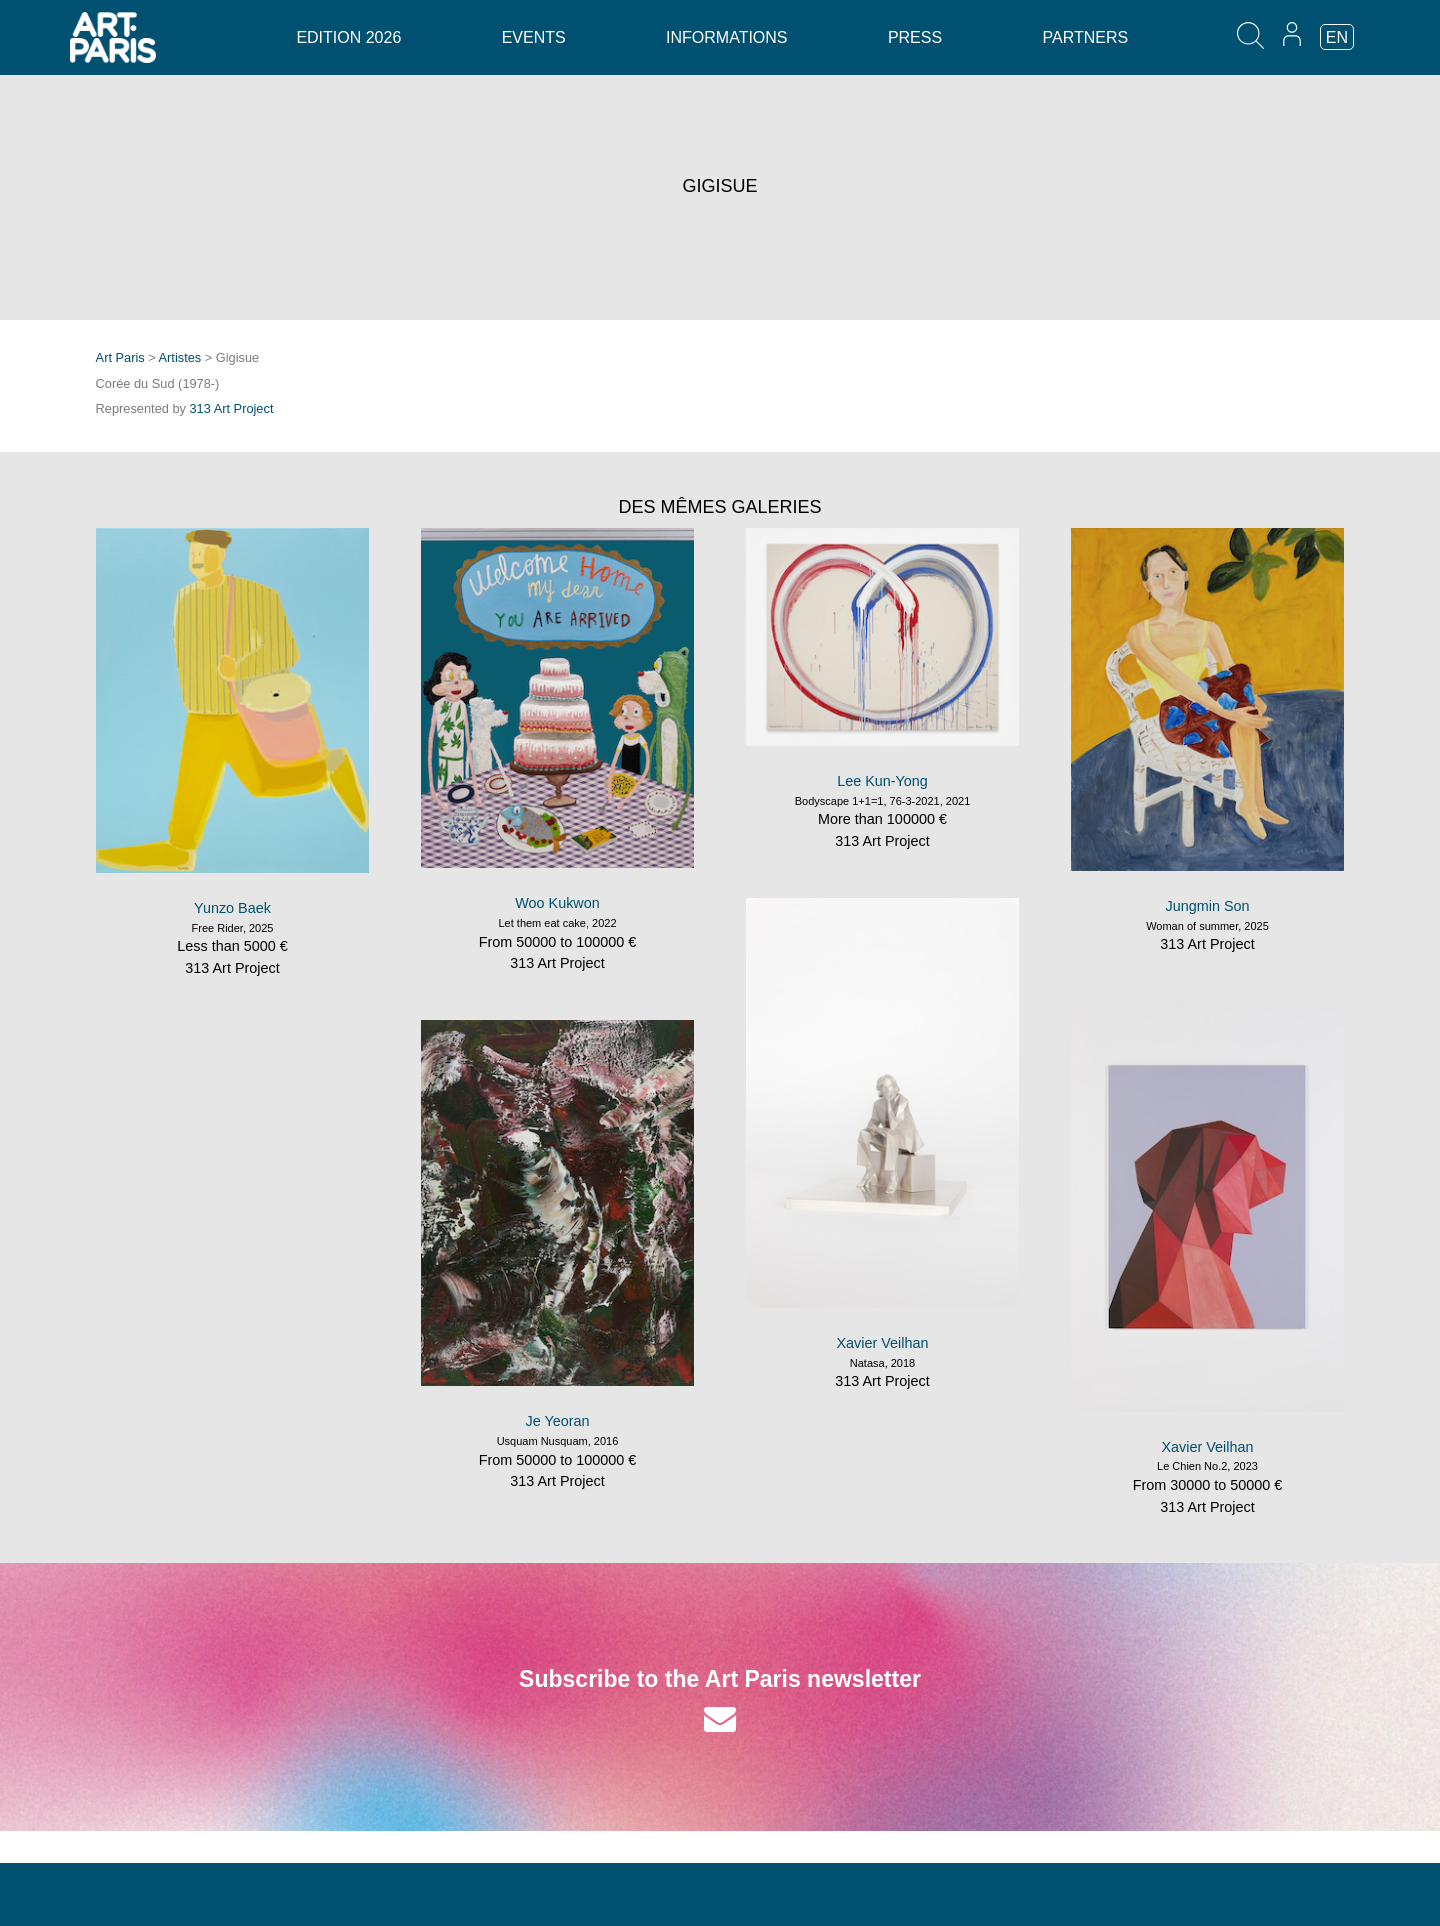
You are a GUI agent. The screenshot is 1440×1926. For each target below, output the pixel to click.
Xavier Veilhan (883, 1343)
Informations (726, 37)
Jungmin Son (1208, 906)
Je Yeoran (557, 1421)
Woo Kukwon (557, 903)
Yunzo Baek (232, 908)
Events (534, 37)
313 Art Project (232, 408)
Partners (1086, 37)
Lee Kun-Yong (882, 781)
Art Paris (120, 357)
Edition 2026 (348, 37)
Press (915, 37)
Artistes (180, 357)
